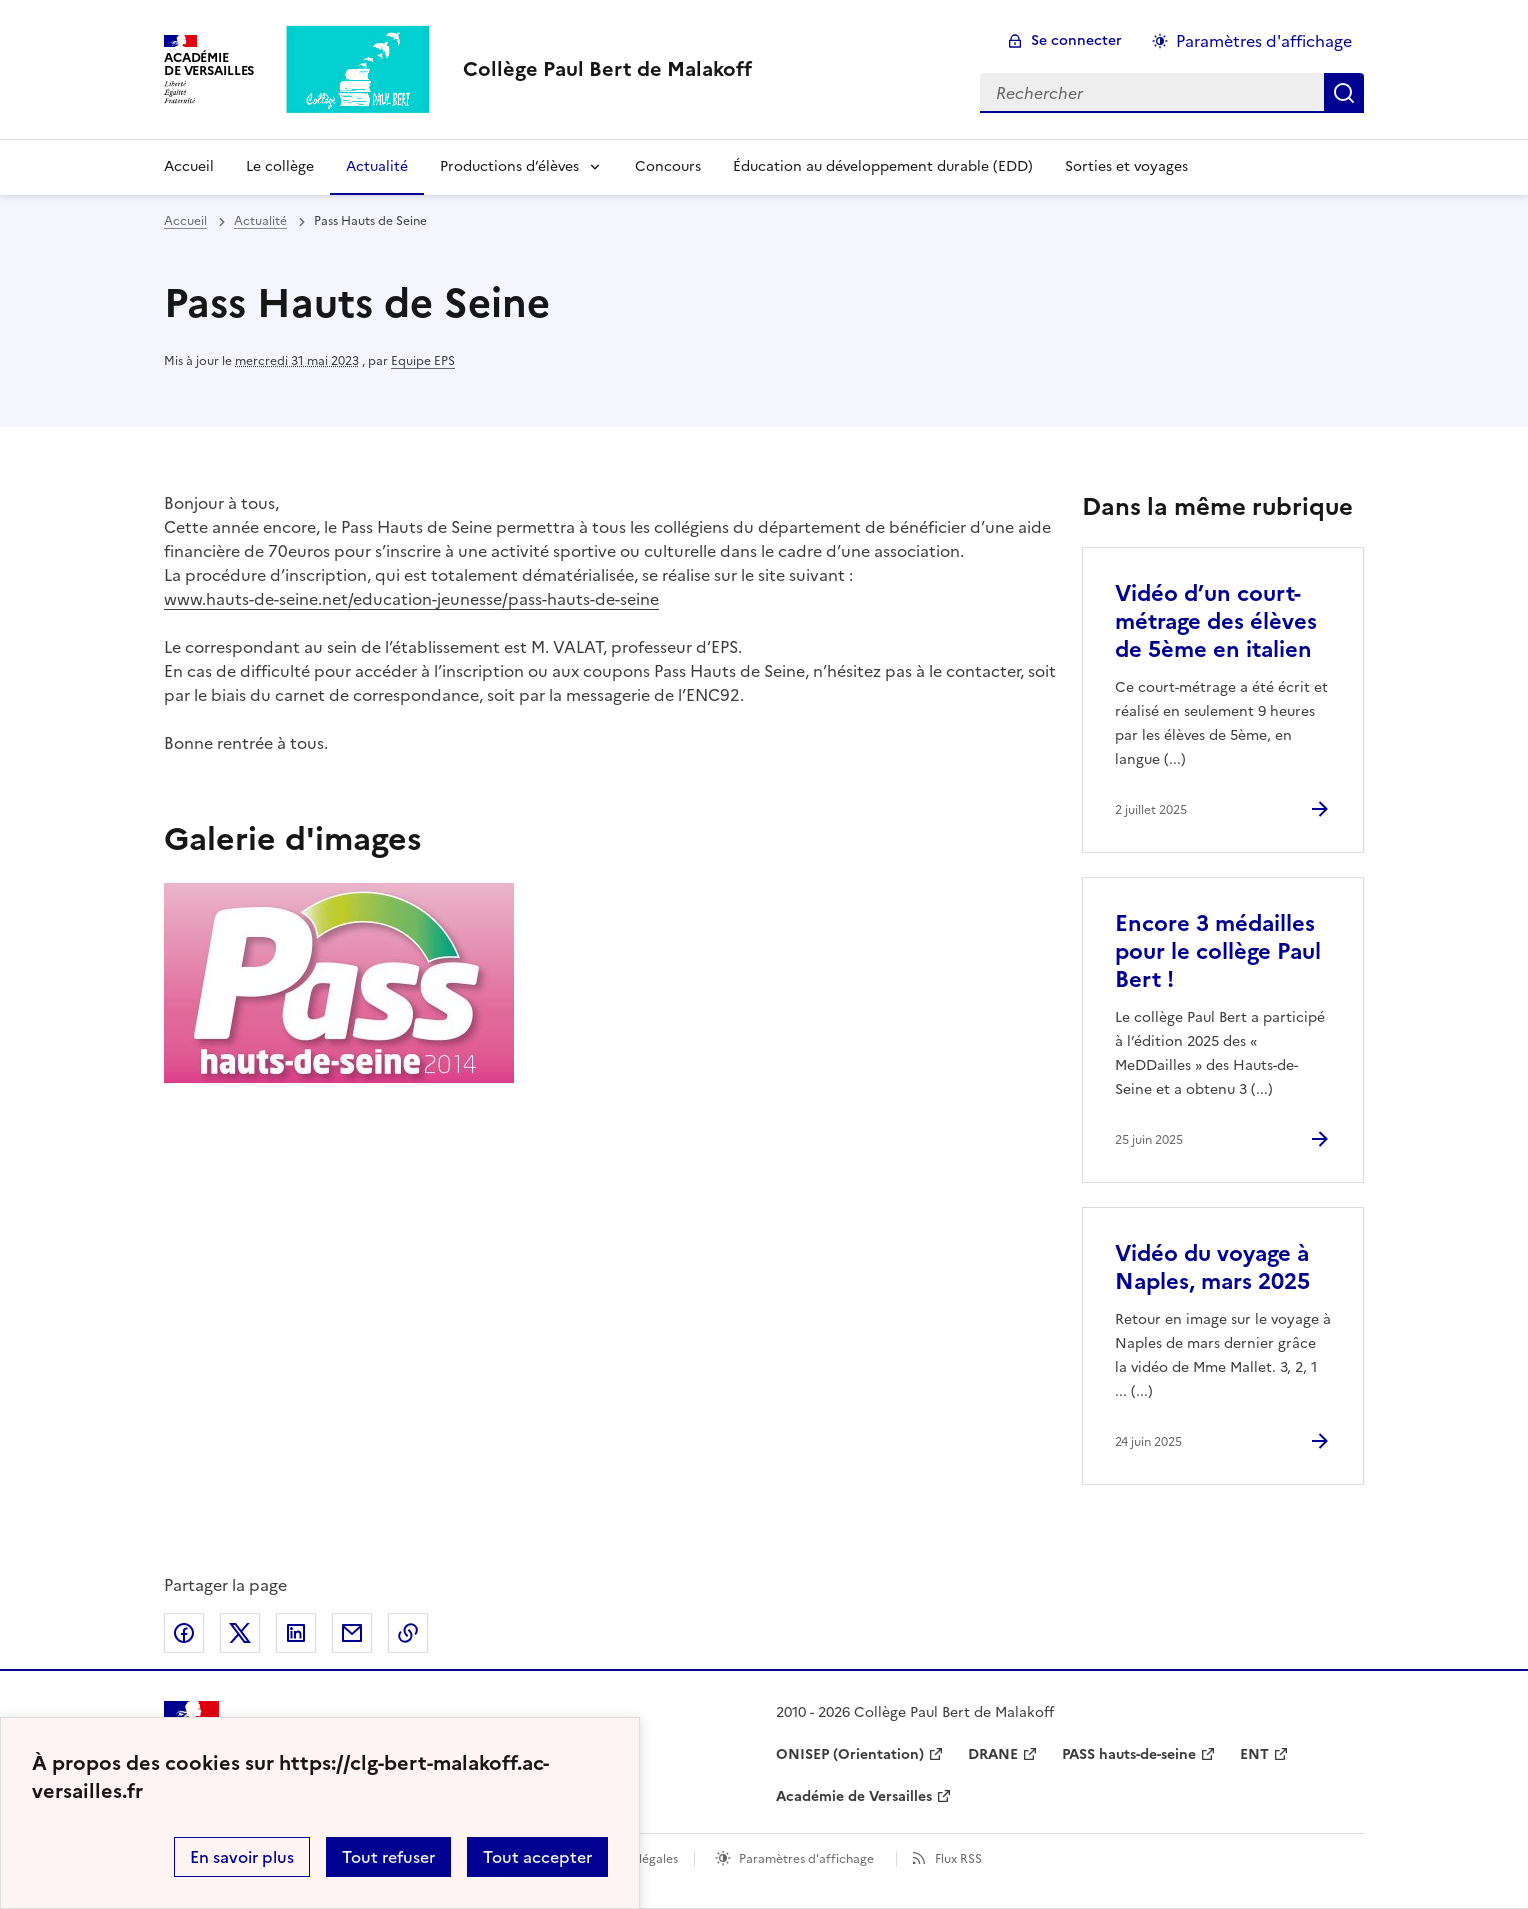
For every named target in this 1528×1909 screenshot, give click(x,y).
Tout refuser (388, 1857)
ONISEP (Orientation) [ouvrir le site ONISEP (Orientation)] (850, 1754)
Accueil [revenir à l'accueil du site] (185, 221)
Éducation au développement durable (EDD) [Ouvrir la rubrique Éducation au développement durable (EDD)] (883, 166)
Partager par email (352, 1633)
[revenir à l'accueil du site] (607, 69)
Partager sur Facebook (184, 1633)
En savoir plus (242, 1857)
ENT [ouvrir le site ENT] (1254, 1754)
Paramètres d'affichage (806, 1859)
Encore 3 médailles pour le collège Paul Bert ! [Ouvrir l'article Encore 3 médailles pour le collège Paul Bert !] (1218, 951)
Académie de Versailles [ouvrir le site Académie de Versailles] (854, 1796)
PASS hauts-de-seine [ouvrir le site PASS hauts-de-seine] (1129, 1754)
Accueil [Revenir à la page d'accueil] (189, 166)
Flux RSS (958, 1859)
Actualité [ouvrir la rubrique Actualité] (260, 221)
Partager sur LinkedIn (296, 1633)
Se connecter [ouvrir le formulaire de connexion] (1076, 40)
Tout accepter (537, 1857)
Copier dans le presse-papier (408, 1633)
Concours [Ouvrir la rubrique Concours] (668, 166)
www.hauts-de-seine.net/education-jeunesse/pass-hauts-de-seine (411, 599)
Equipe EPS (423, 361)
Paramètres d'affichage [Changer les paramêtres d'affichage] (1264, 41)
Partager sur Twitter (240, 1633)
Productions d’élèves (509, 166)
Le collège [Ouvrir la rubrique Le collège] (280, 166)
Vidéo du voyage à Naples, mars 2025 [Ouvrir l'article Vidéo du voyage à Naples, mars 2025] (1212, 1267)
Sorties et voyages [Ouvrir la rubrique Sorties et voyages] (1126, 166)
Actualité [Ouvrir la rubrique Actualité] (377, 166)
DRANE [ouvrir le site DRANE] (993, 1754)
